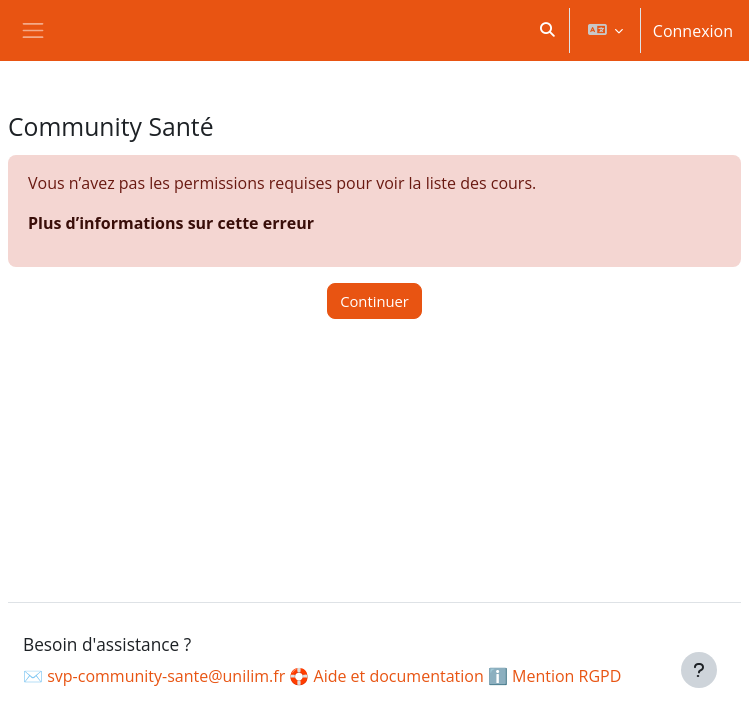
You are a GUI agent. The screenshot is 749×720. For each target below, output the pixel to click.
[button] (547, 30)
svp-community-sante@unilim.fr (166, 676)
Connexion (693, 31)
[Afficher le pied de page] (699, 670)
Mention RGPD (566, 676)
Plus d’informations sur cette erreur (171, 223)
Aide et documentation (399, 676)
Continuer (374, 301)
